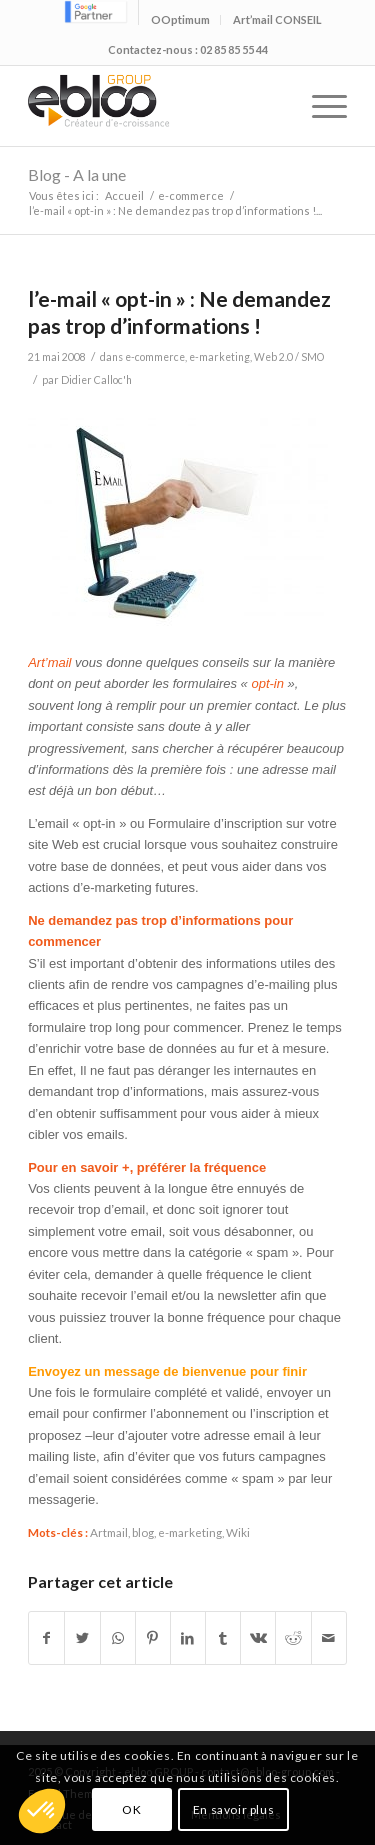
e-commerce (191, 195)
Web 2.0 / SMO (289, 357)
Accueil (124, 195)
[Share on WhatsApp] (118, 1638)
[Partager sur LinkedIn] (188, 1638)
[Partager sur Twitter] (82, 1638)
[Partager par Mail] (329, 1638)
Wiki (238, 1532)
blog (143, 1532)
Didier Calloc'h (96, 380)
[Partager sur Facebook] (46, 1638)
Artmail (109, 1532)
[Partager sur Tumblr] (223, 1638)
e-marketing (219, 357)
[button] (42, 1811)
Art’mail (51, 662)
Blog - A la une (77, 174)
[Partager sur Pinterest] (153, 1638)
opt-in (267, 683)
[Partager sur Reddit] (293, 1638)
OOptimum (180, 19)
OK (131, 1809)
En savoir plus (233, 1809)
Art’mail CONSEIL (277, 19)
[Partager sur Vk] (258, 1638)
